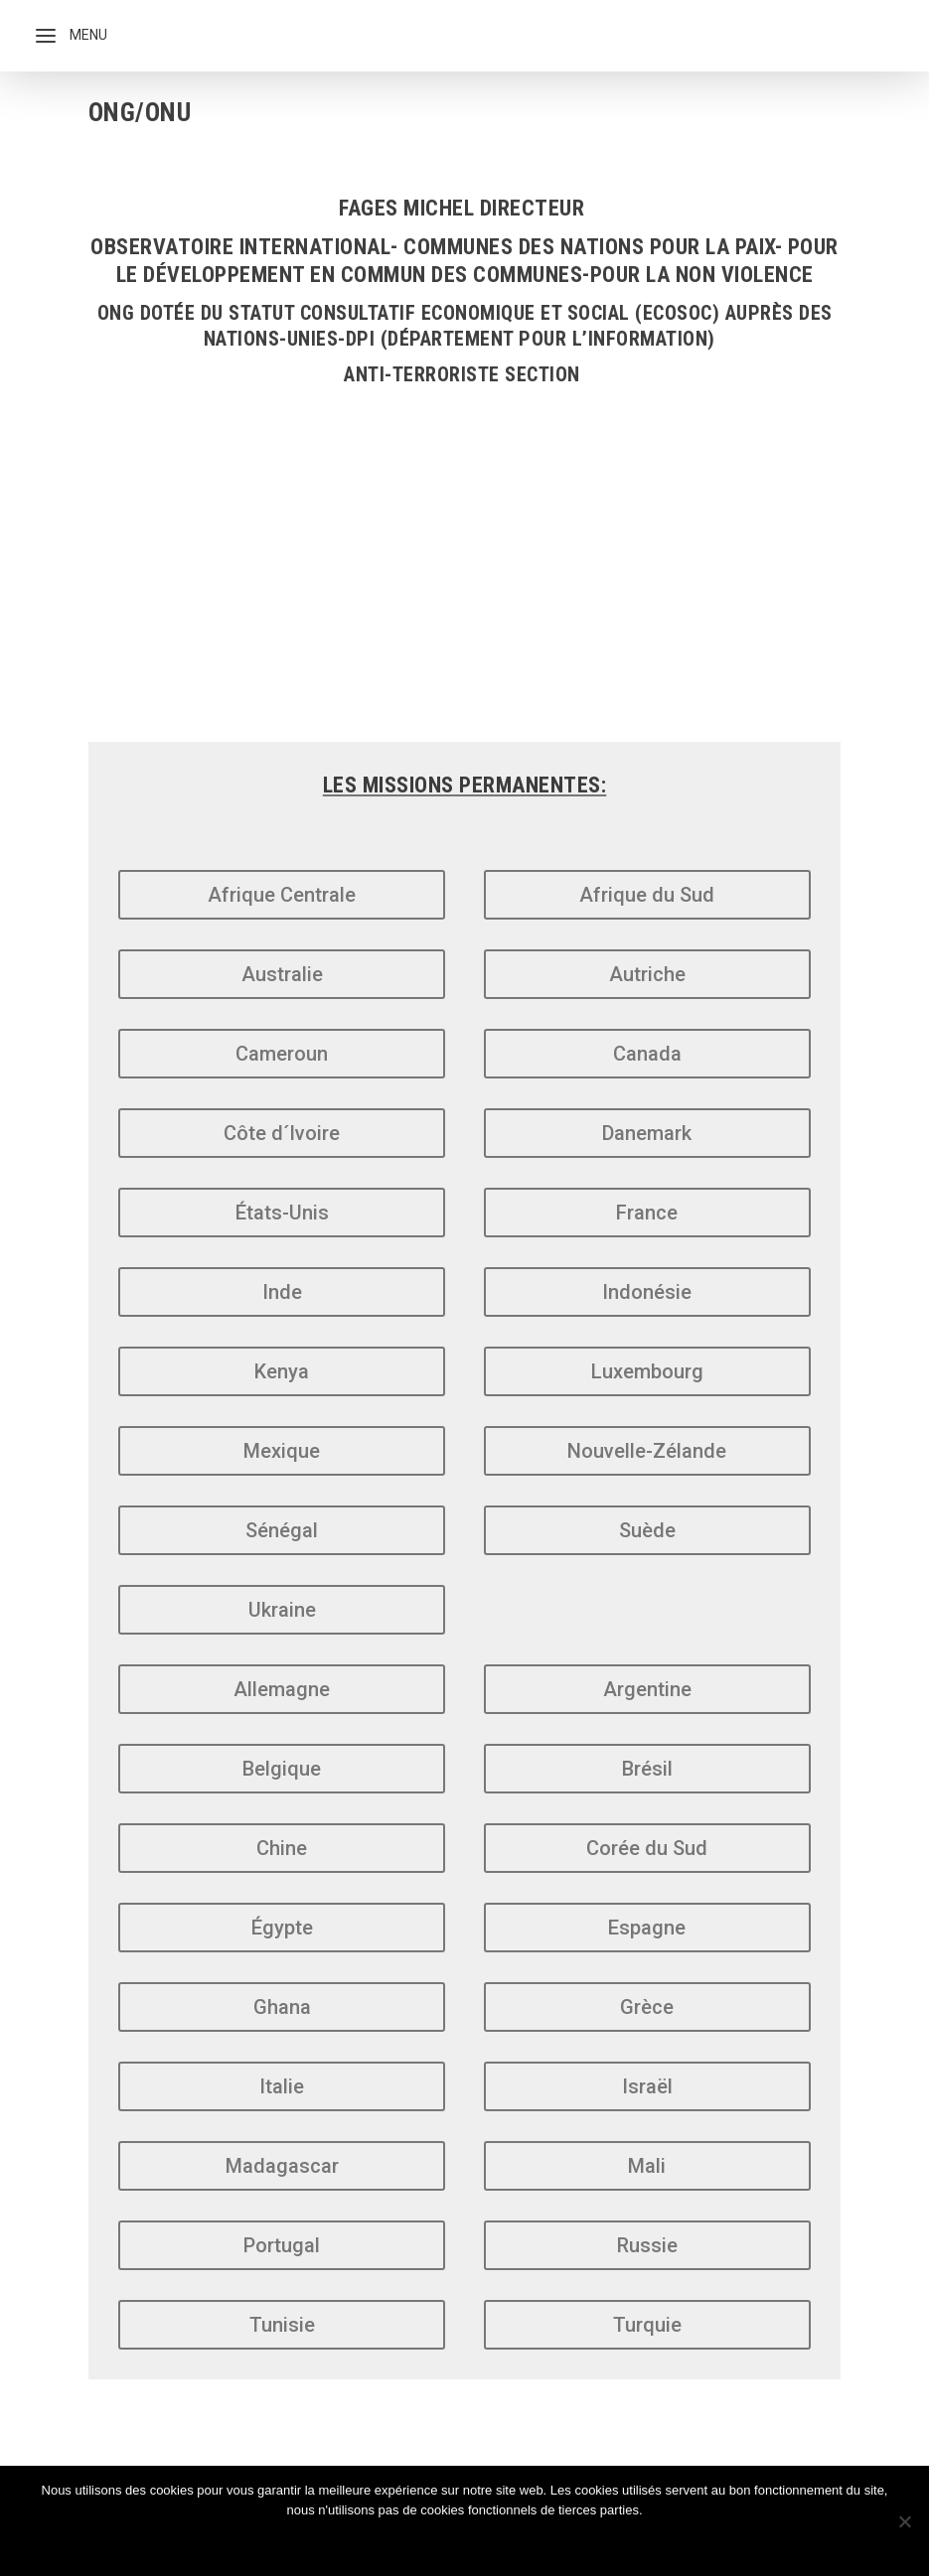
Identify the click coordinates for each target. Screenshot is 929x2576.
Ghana (282, 2007)
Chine (281, 1848)
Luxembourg (647, 1371)
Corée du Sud (646, 1848)
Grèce (647, 2007)
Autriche (647, 974)
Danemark (647, 1133)
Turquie (647, 2325)
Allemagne (281, 1689)
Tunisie (282, 2325)
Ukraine (282, 1610)
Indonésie (647, 1292)
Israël (647, 2086)
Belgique (281, 1769)
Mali (647, 2166)
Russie (647, 2245)
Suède (647, 1530)
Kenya (281, 1371)
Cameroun (281, 1054)
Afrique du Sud (646, 895)
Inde (282, 1292)
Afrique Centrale (282, 895)
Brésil (647, 1769)
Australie (282, 974)
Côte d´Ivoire (282, 1133)
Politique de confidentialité (495, 2543)
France (647, 1212)
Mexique (281, 1451)
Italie (281, 2086)
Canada (647, 1054)
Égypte (282, 1927)
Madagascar (282, 2166)
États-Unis (282, 1212)
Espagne (647, 1927)
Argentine (647, 1689)
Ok (348, 2543)
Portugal (281, 2245)
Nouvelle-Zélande (646, 1451)
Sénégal (281, 1530)
